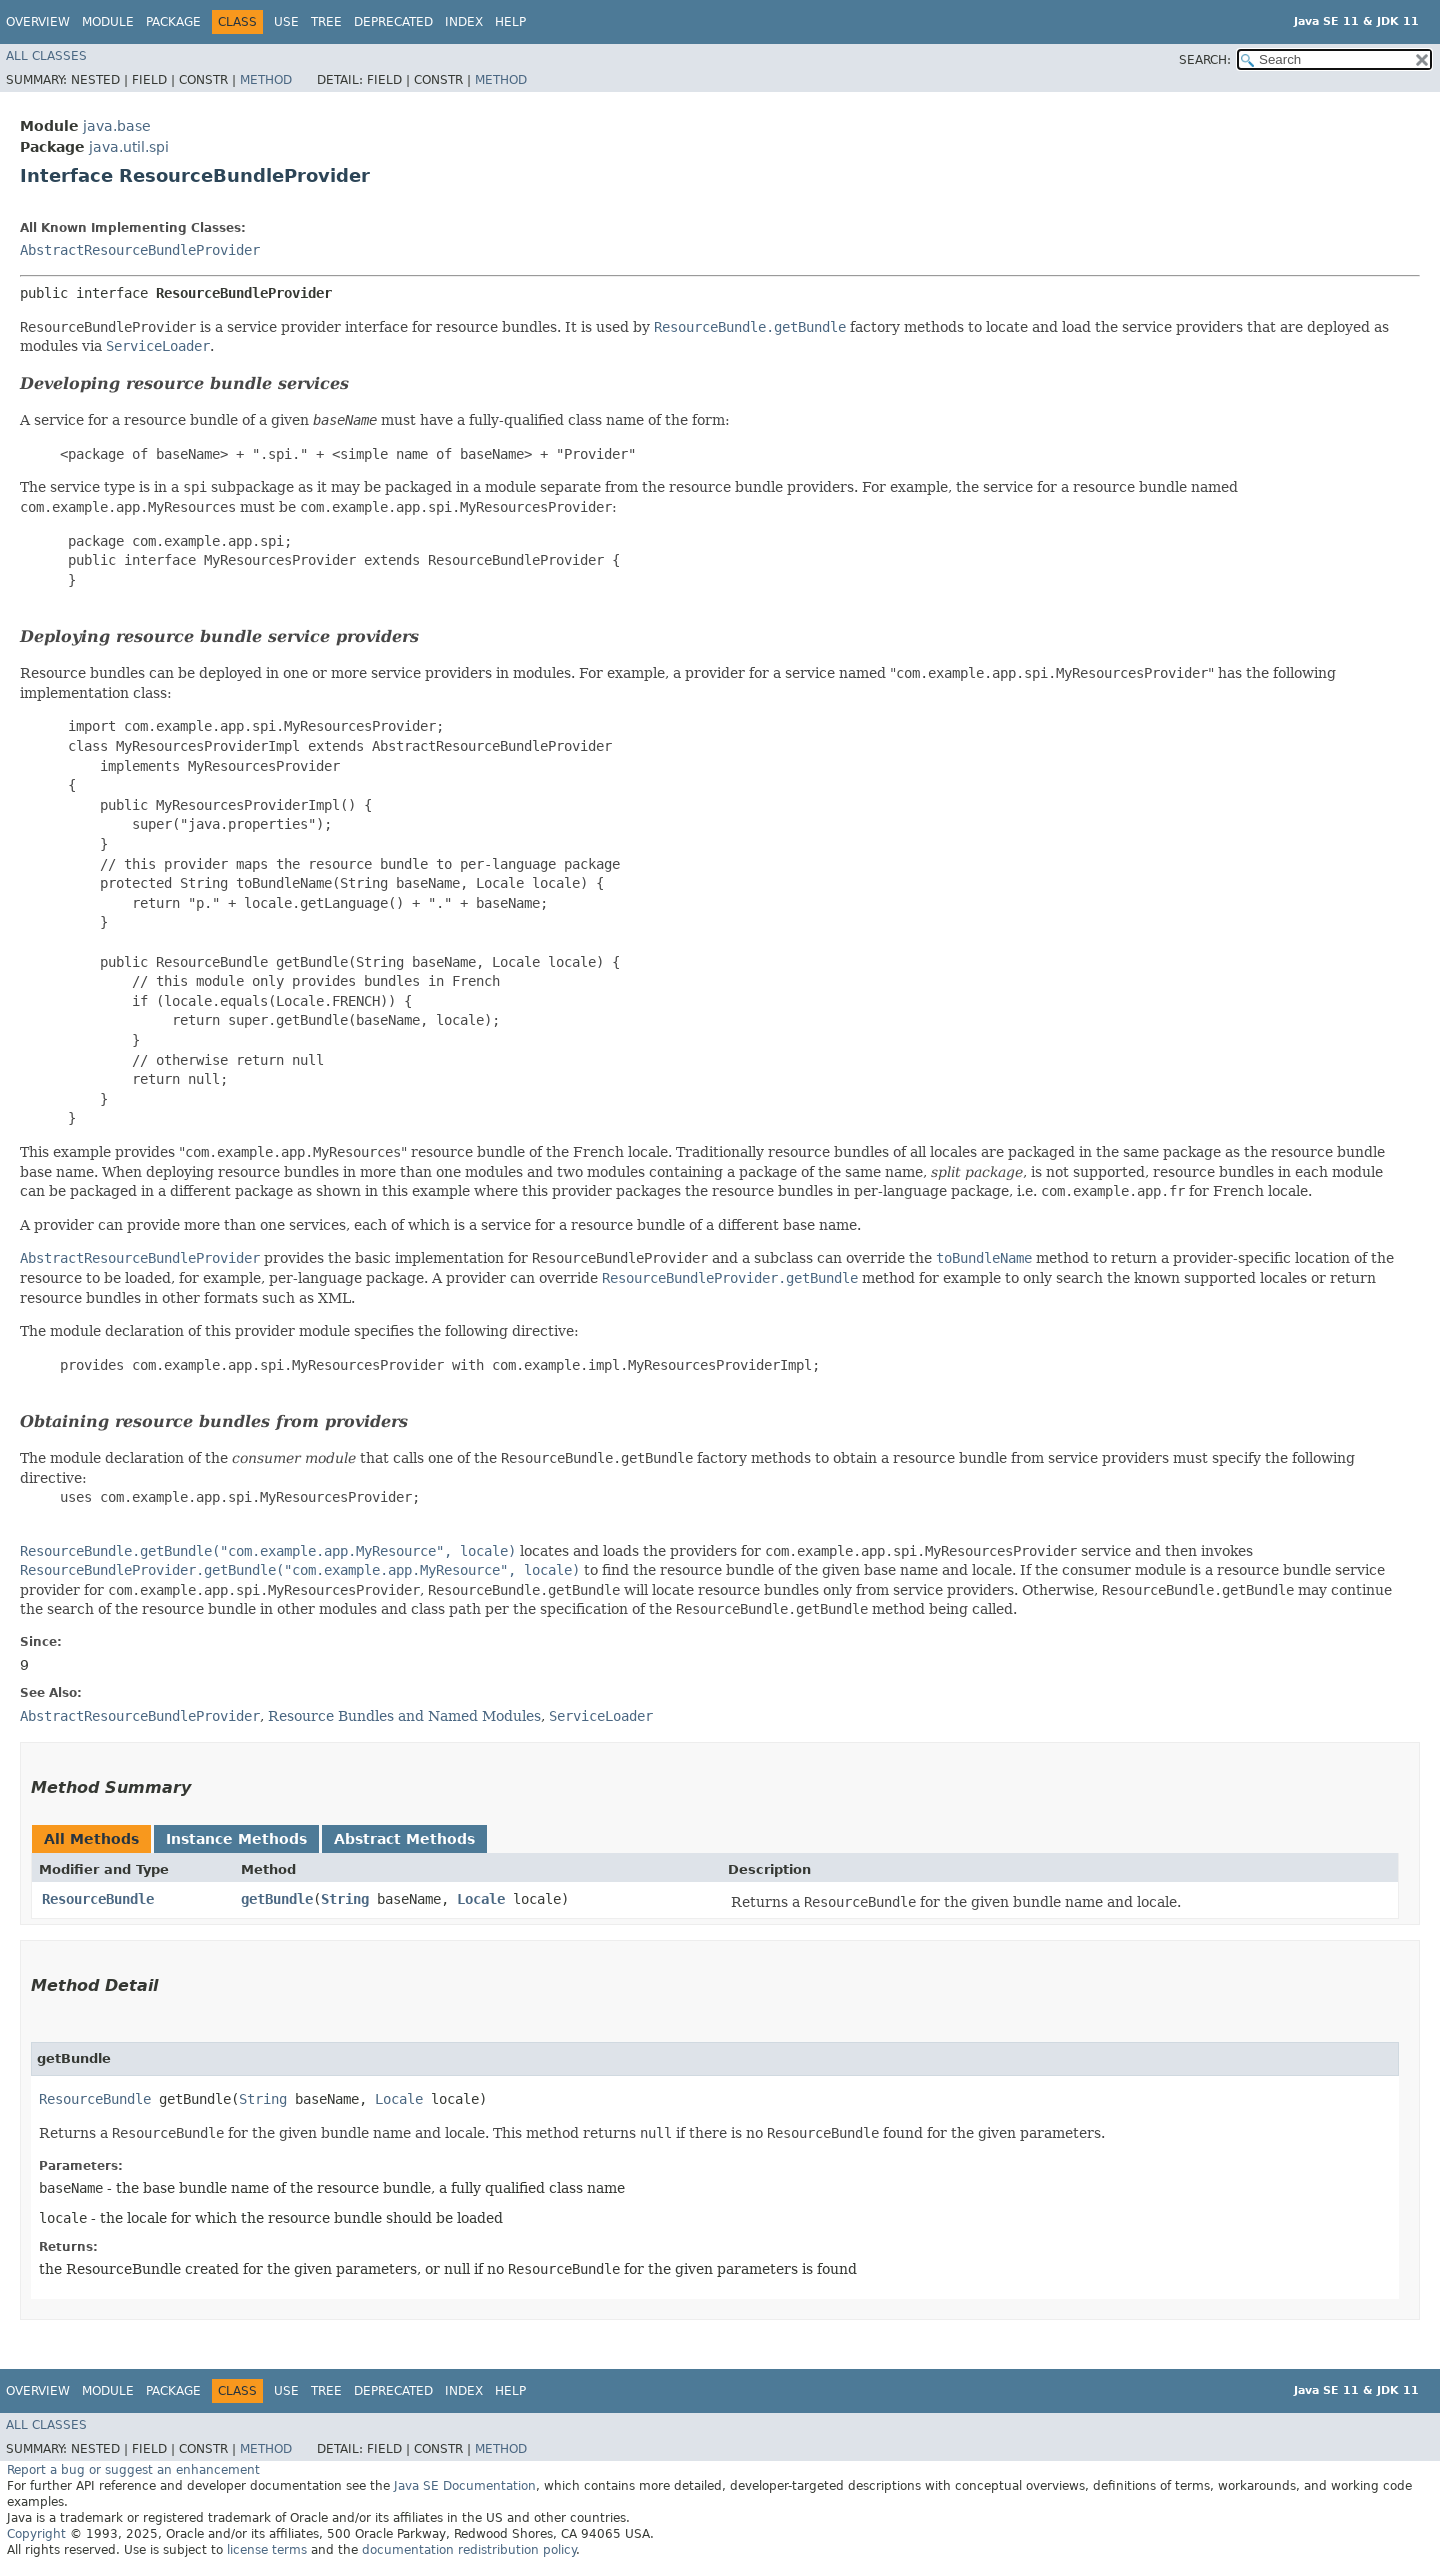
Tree (326, 22)
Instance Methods (236, 1839)
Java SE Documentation (465, 2486)
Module (108, 22)
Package (173, 22)
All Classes (46, 56)
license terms (267, 2550)
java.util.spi (129, 147)
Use (286, 22)
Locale (481, 1899)
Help (510, 22)
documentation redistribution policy (469, 2550)
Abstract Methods (404, 1839)
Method (266, 80)
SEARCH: (1205, 60)
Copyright (36, 2534)
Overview (38, 22)
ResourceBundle (98, 1899)
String (345, 1899)
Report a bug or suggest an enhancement (133, 2470)
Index (464, 22)
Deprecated (393, 22)
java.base (117, 126)
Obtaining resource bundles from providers (214, 1421)
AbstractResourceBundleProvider (140, 250)
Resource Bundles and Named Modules (404, 1716)
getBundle (277, 1899)
